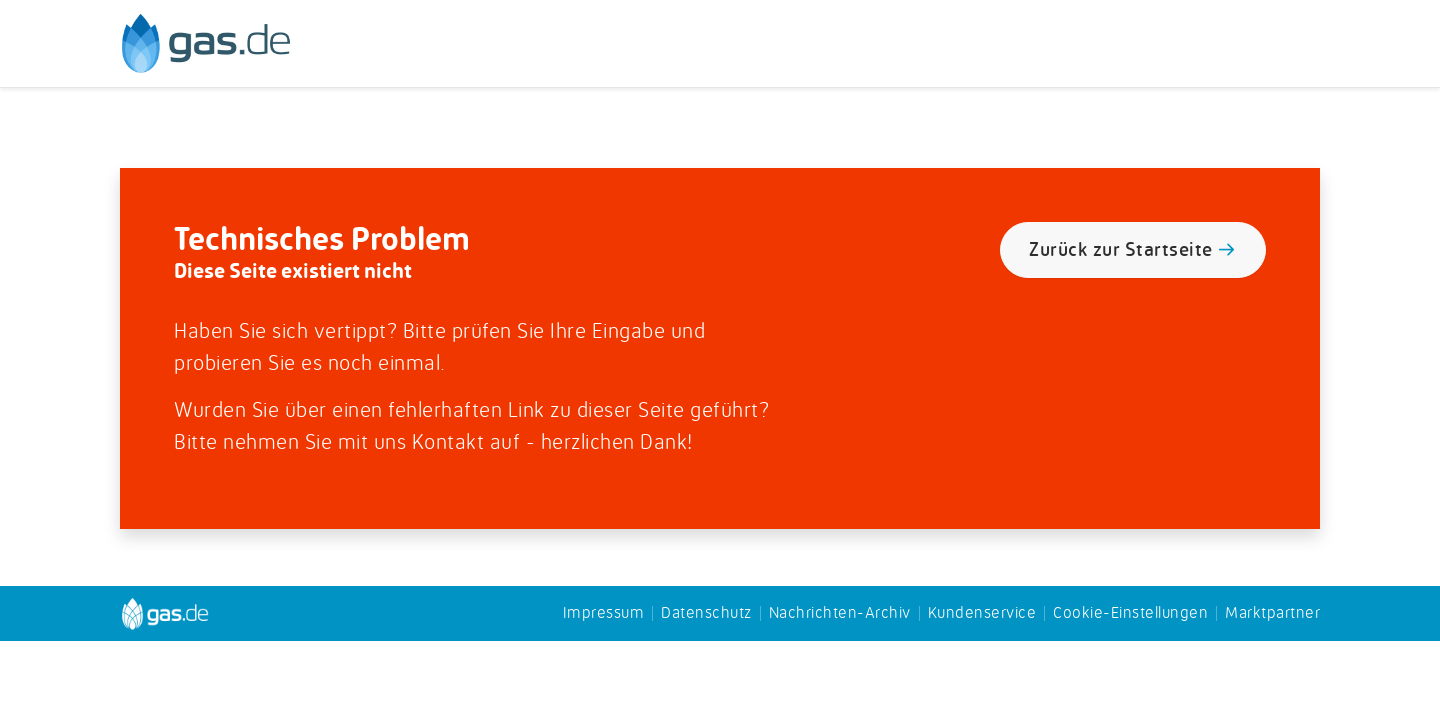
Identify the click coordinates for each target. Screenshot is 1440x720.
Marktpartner (1272, 614)
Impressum (604, 614)
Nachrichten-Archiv (840, 614)
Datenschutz (706, 614)
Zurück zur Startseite (1133, 252)
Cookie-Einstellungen (1130, 614)
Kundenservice (982, 614)
